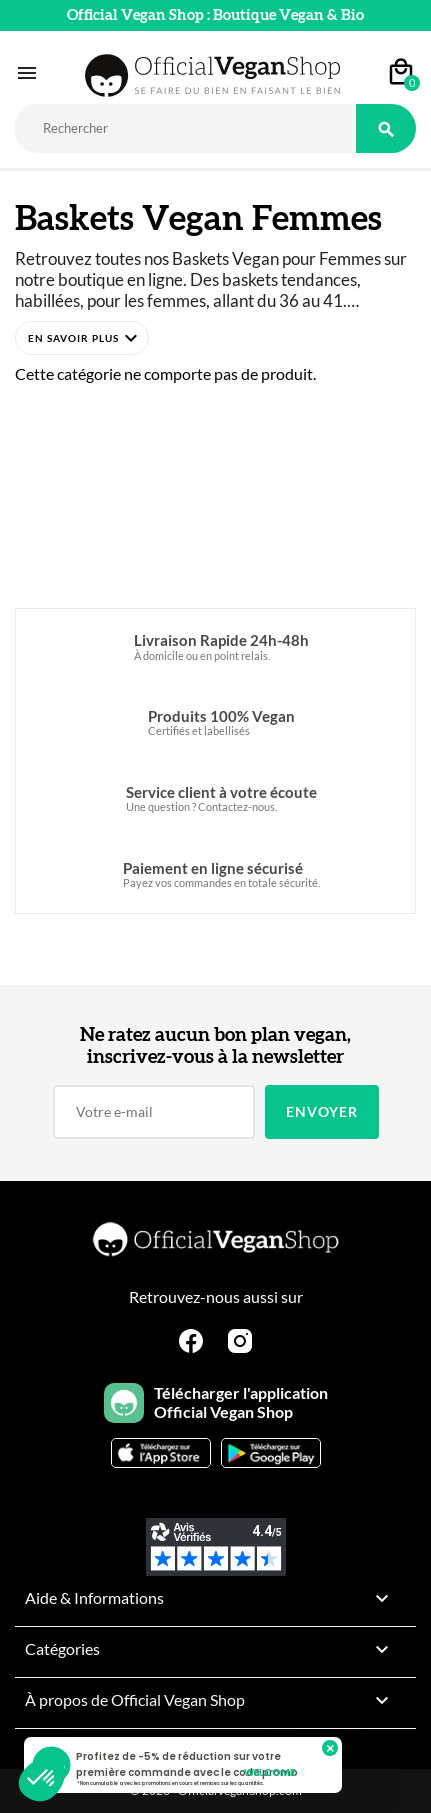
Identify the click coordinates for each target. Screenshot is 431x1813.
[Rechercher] (185, 128)
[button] (82, 338)
